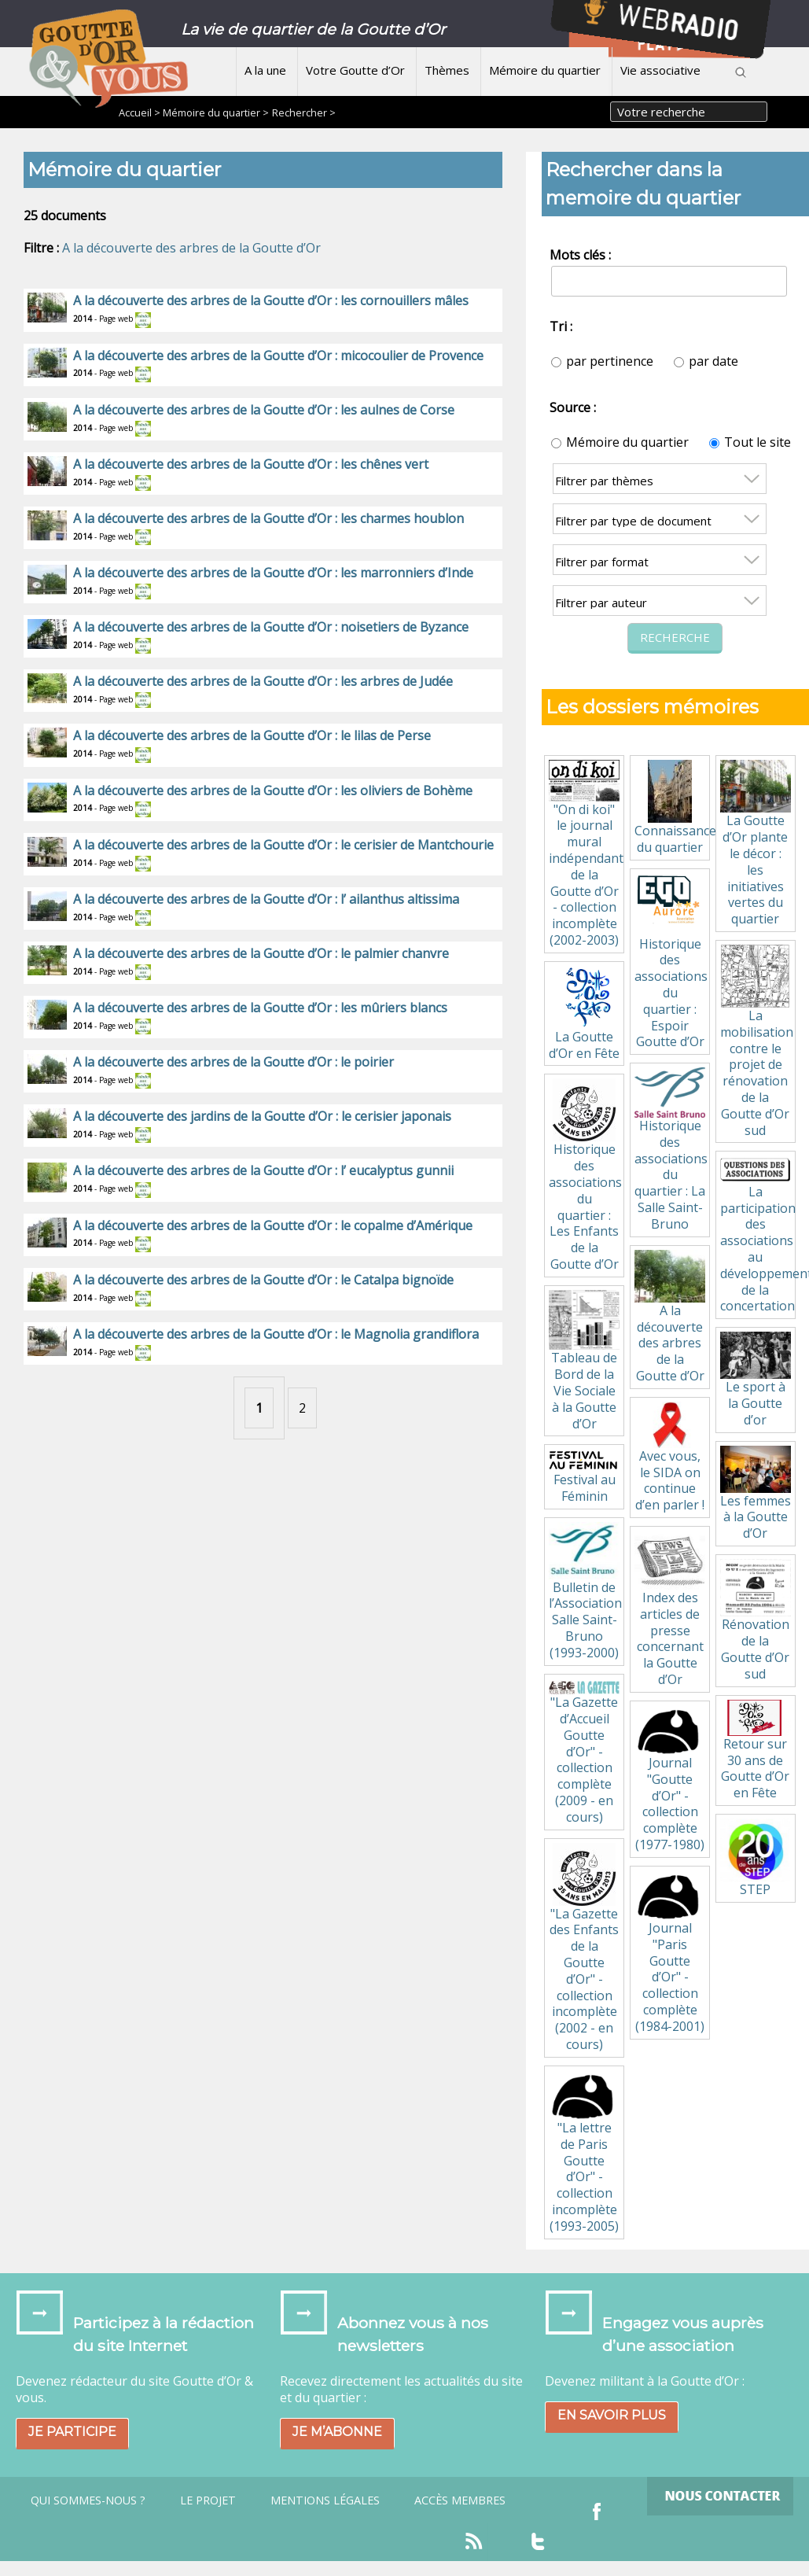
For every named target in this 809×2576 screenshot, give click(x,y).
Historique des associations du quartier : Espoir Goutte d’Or (671, 962)
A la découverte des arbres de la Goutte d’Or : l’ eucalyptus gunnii (263, 1170)
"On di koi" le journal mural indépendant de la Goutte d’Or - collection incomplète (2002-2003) (586, 854)
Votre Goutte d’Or (355, 70)
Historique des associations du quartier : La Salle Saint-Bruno (671, 1150)
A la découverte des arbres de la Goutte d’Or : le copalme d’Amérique (273, 1225)
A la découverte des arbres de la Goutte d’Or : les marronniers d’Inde (273, 572)
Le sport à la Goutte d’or (755, 1380)
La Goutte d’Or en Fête (584, 1014)
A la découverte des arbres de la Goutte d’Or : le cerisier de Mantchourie (283, 844)
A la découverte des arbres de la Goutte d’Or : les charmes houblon (268, 518)
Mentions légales (325, 2500)
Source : (573, 407)
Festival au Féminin (584, 1477)
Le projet (208, 2500)
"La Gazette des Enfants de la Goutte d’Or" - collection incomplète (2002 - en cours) (584, 1948)
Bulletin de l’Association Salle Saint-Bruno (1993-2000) (585, 1591)
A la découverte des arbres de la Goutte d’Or (191, 247)
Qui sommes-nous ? (88, 2500)
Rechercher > (304, 112)
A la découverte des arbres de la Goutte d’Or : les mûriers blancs (260, 1007)
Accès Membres (460, 2500)
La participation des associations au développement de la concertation (758, 1234)
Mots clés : (580, 254)
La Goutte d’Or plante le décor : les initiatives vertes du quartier (755, 843)
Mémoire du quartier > (216, 112)
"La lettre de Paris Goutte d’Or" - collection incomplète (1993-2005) (584, 2152)
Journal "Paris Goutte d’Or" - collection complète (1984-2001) (669, 1952)
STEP (755, 1858)
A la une (265, 70)
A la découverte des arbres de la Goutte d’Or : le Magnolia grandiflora (276, 1334)
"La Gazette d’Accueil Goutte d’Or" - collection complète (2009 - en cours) (584, 1753)
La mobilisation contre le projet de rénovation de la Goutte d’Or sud (756, 1042)
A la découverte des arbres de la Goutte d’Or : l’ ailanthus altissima (266, 899)
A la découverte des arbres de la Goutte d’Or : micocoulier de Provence (278, 355)
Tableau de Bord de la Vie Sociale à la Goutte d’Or (584, 1361)
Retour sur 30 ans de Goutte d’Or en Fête (755, 1751)
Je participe (72, 2431)
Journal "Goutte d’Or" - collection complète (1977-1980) (669, 1779)
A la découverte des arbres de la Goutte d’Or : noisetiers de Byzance (271, 627)
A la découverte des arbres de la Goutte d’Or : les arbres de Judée (263, 681)
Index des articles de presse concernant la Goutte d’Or (669, 1609)
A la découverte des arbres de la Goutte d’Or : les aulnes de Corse (263, 409)
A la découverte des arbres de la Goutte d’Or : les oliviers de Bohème (273, 790)
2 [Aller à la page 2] (302, 1408)
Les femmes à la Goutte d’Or (755, 1494)
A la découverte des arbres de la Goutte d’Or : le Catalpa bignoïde (263, 1279)
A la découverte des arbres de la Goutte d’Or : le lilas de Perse (252, 735)
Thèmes (447, 70)
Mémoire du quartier (545, 70)
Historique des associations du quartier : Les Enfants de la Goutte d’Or (585, 1175)
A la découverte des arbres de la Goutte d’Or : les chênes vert (250, 464)
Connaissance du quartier (672, 808)
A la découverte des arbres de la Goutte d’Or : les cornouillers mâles (271, 300)
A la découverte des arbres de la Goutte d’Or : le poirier (233, 1062)
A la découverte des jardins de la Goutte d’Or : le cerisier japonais (262, 1116)
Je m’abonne (337, 2431)
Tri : (561, 326)
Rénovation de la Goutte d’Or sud (755, 1620)
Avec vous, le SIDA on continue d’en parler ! (669, 1457)
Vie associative (660, 70)
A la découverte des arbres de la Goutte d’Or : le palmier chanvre (261, 953)
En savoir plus (611, 2415)
